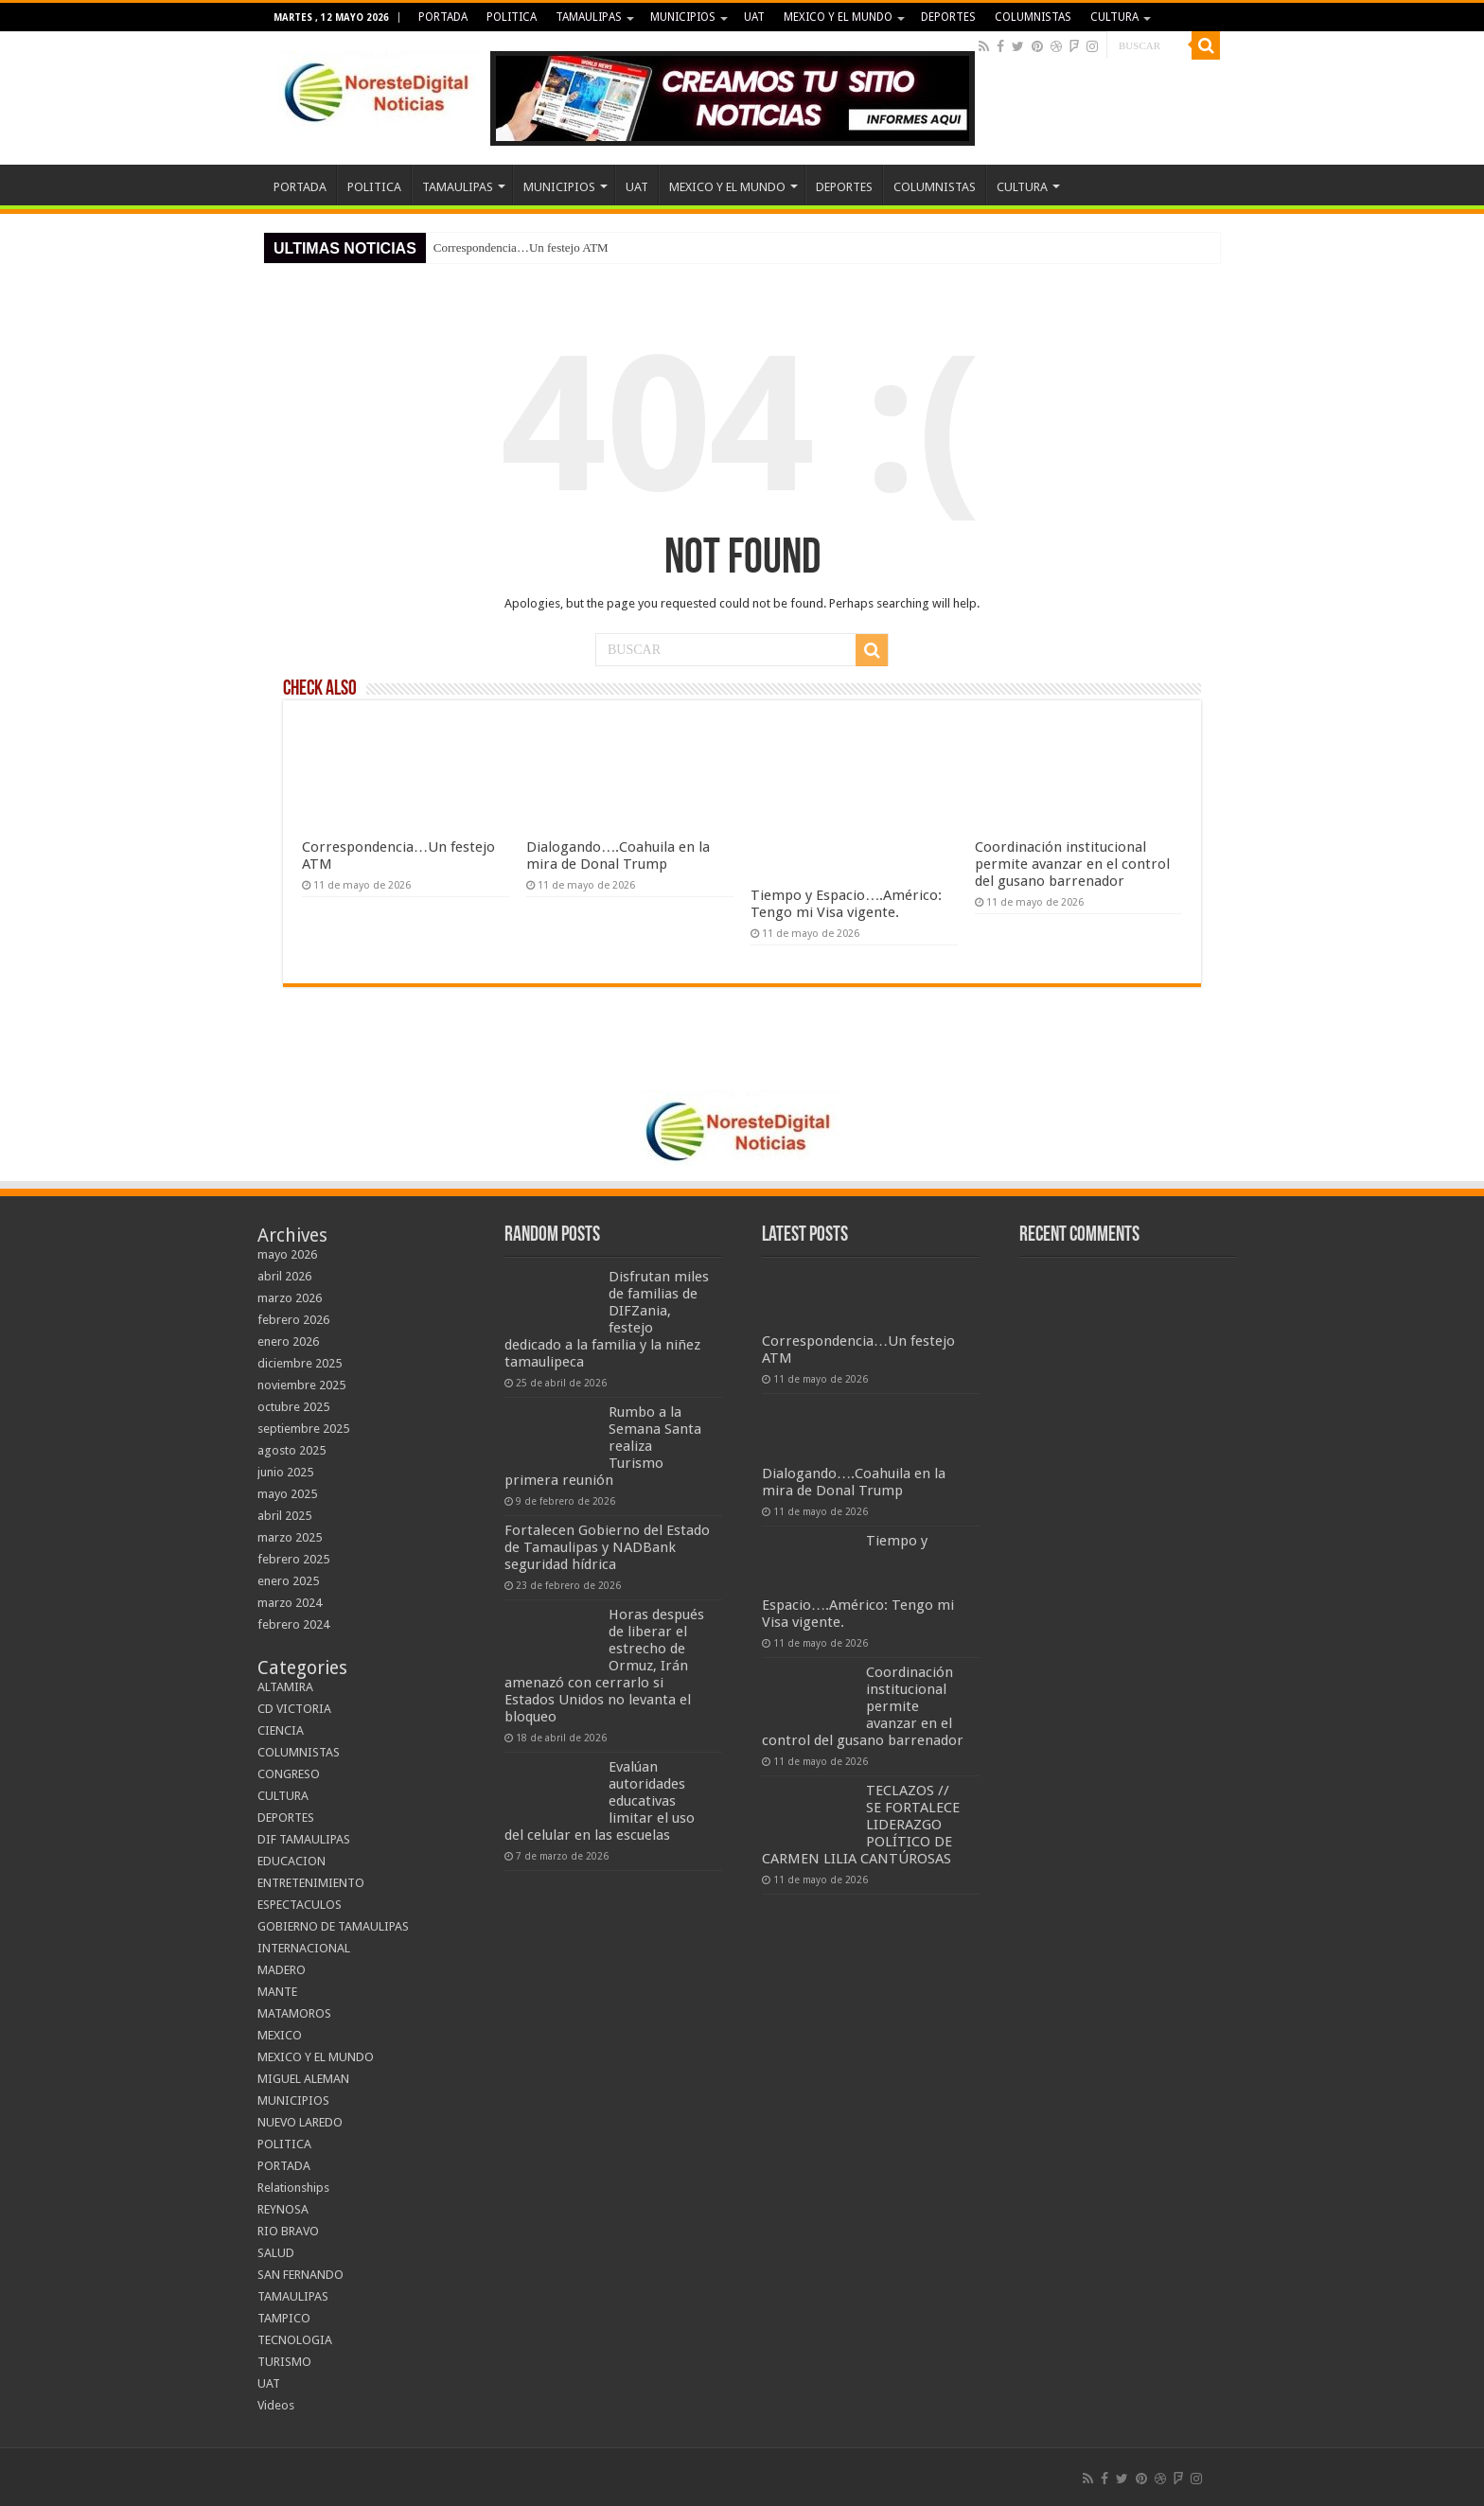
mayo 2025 (287, 1494)
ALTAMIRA (285, 1687)
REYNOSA (283, 2209)
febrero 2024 (293, 1624)
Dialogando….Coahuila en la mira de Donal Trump (618, 855)
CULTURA (1114, 17)
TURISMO (284, 2362)
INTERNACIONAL (303, 1948)
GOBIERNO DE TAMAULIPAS (333, 1926)
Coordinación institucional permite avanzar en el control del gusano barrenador (1072, 864)
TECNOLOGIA (294, 2340)
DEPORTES (948, 17)
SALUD (275, 2253)
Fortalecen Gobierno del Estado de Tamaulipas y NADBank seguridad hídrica (607, 1547)
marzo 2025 (289, 1537)
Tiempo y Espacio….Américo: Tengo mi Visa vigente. (846, 904)
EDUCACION (291, 1861)
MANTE (277, 1992)
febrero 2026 (293, 1320)
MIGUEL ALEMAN (303, 2079)
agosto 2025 (291, 1450)
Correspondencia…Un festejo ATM (521, 247)
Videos (275, 2405)
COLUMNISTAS (1033, 17)
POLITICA (511, 17)
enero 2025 (288, 1581)
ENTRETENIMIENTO (310, 1883)
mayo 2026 (287, 1254)
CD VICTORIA (294, 1709)
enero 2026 (288, 1341)
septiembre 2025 (303, 1428)
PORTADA (443, 17)
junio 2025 (285, 1472)
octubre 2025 (293, 1407)
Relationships (293, 2187)
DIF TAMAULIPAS (303, 1839)
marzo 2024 (289, 1603)
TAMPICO (283, 2318)
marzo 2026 (289, 1298)
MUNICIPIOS (683, 17)
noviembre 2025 (301, 1385)
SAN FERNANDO (300, 2275)
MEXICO (279, 2035)
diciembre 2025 (299, 1363)
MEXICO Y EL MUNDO (838, 17)
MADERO (281, 1970)
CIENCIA (280, 1730)
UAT (754, 17)
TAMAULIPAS (589, 17)
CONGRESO (288, 1774)
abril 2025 (284, 1516)
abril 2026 (284, 1276)
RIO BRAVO (288, 2231)
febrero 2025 (293, 1559)
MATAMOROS (294, 2013)
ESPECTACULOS (299, 1904)
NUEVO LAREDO (300, 2122)
